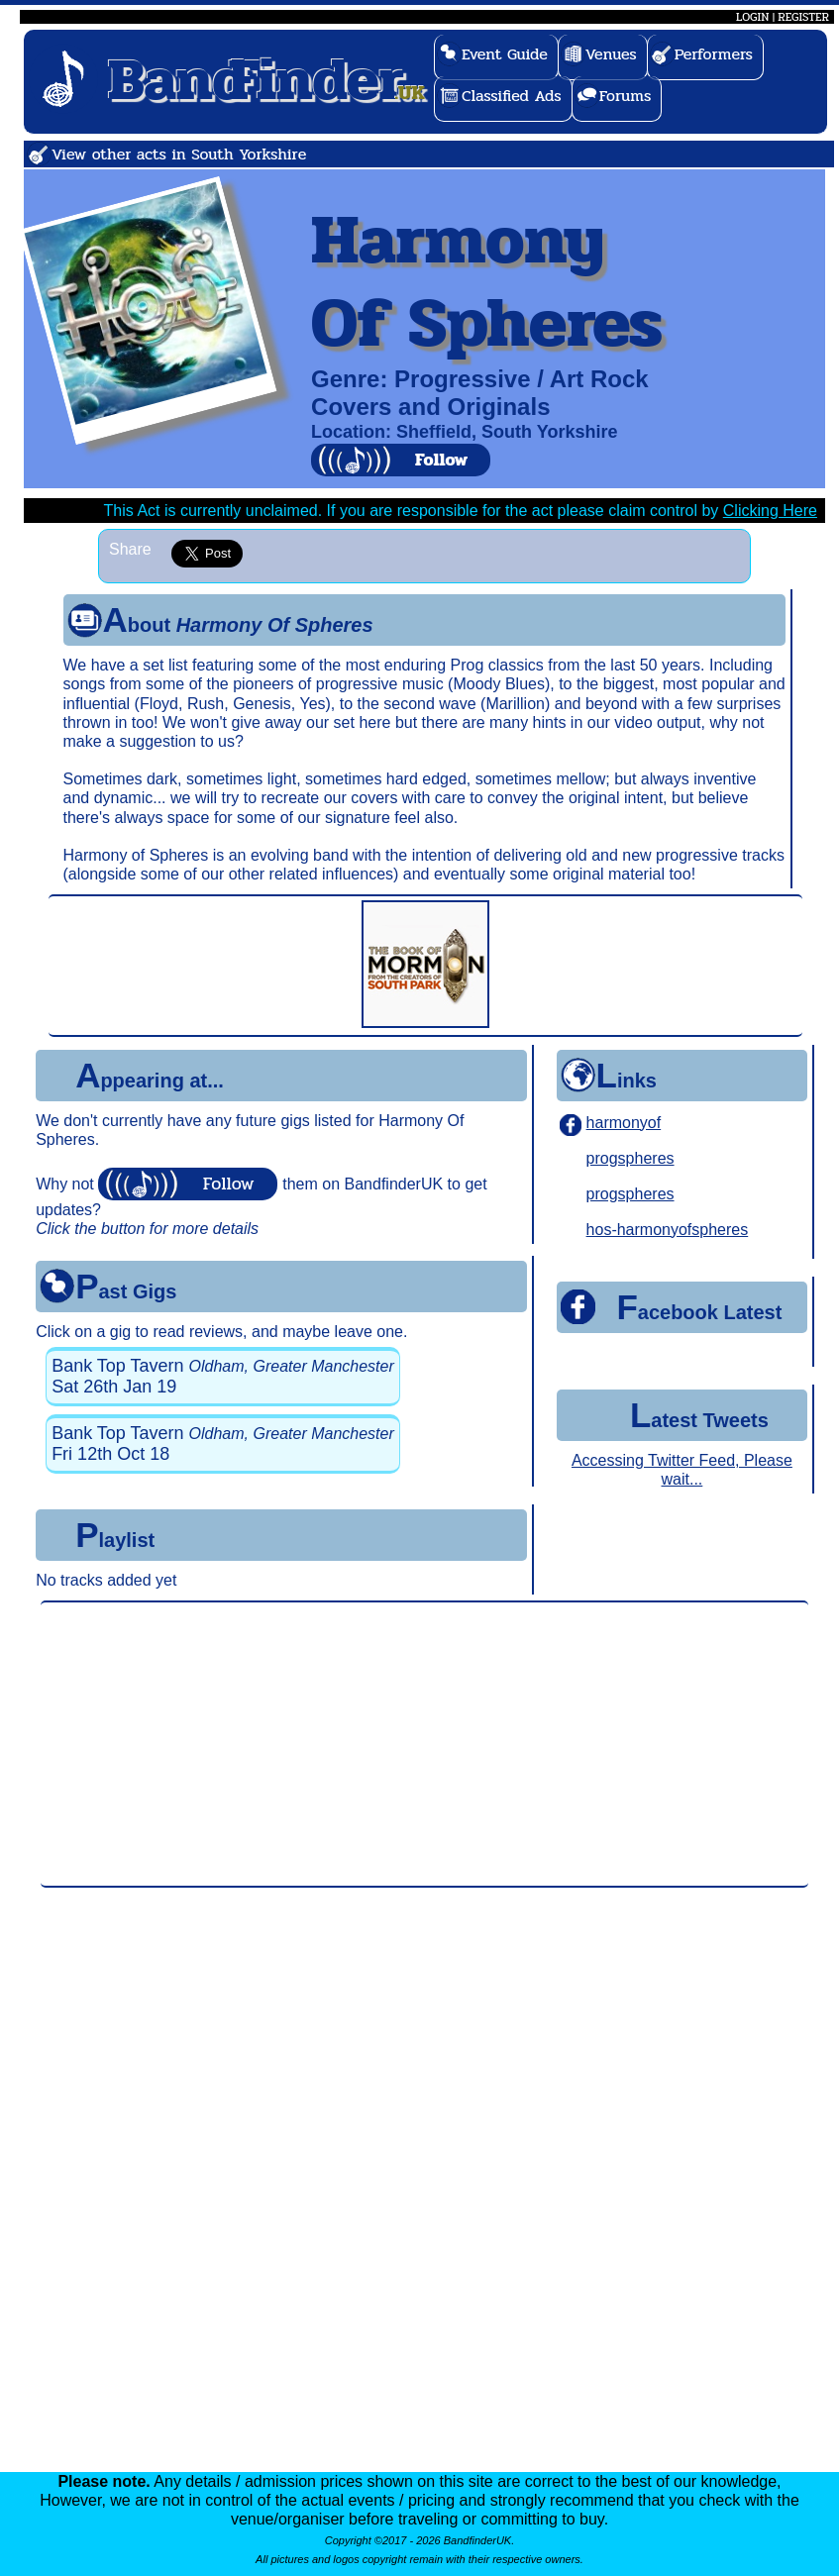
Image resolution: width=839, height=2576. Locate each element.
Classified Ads (512, 95)
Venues (611, 54)
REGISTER (803, 17)
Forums (625, 95)
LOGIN (752, 17)
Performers (714, 54)
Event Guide (505, 54)
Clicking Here (770, 510)
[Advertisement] (424, 1744)
